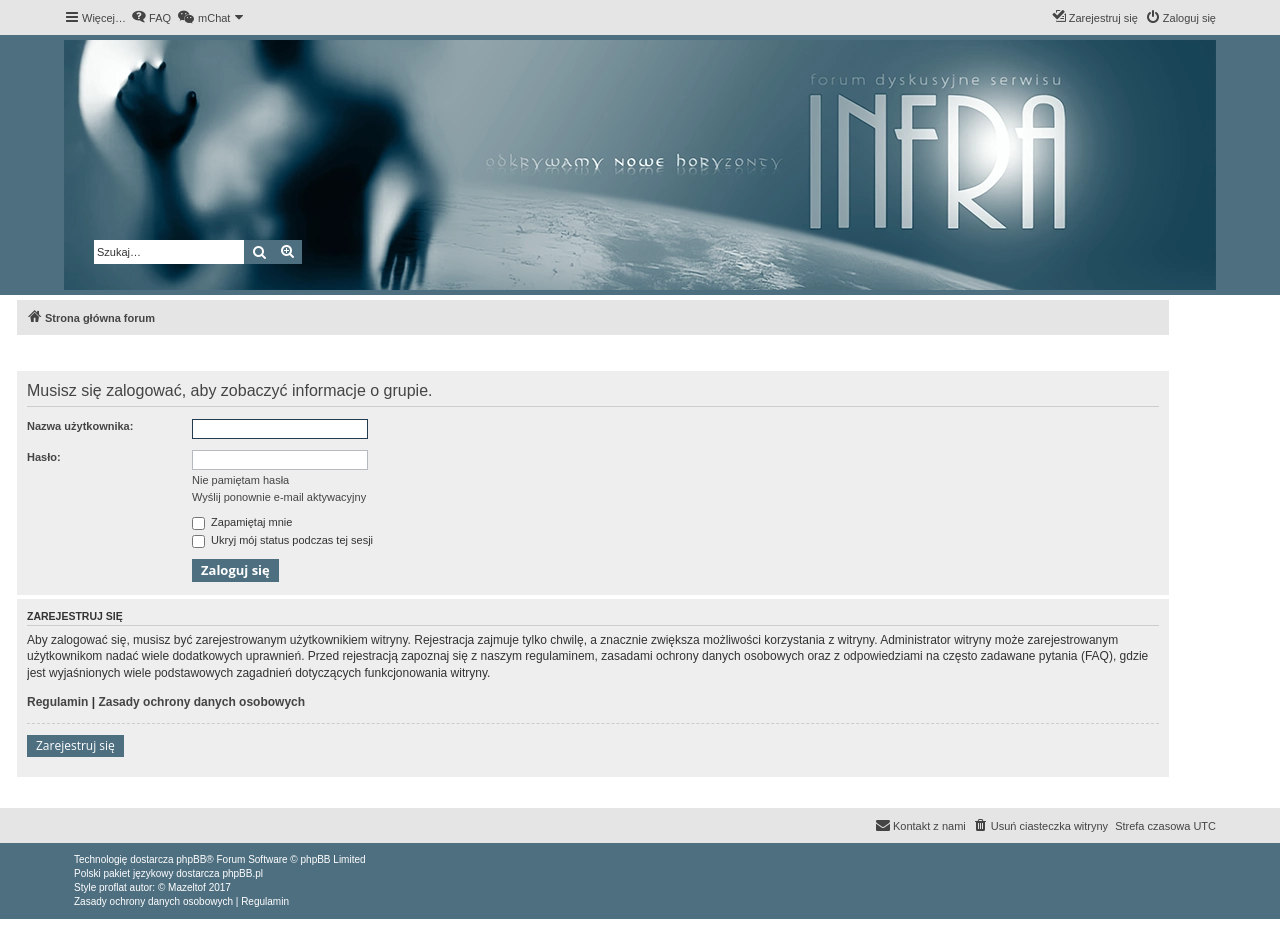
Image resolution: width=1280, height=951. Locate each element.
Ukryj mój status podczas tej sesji (282, 540)
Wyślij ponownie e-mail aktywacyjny (279, 497)
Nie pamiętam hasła (240, 480)
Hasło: (44, 457)
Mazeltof (187, 887)
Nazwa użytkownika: (80, 426)
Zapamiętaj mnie (242, 522)
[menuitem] (151, 18)
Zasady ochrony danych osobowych (201, 702)
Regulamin (57, 702)
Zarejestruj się (75, 745)
